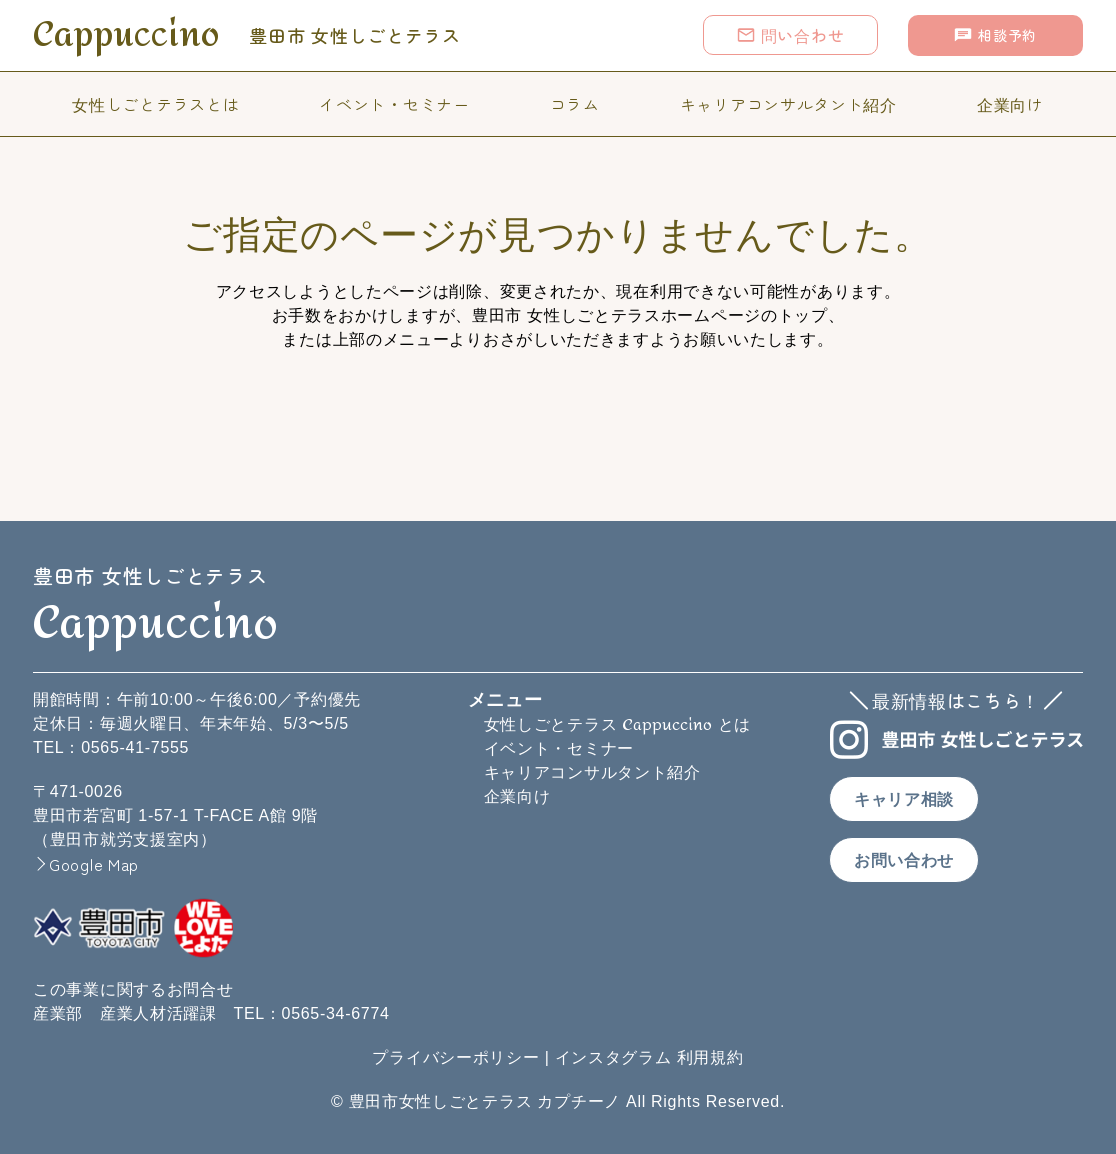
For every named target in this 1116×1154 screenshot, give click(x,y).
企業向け (1010, 104)
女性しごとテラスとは (155, 104)
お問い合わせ (904, 860)
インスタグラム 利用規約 (649, 1057)
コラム (575, 104)
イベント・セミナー (394, 104)
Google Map (94, 864)
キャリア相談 (904, 799)
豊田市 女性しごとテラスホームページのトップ (650, 315)
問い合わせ (790, 35)
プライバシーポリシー (455, 1057)
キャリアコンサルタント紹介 (788, 104)
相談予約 (995, 35)
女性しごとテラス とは (617, 724)
